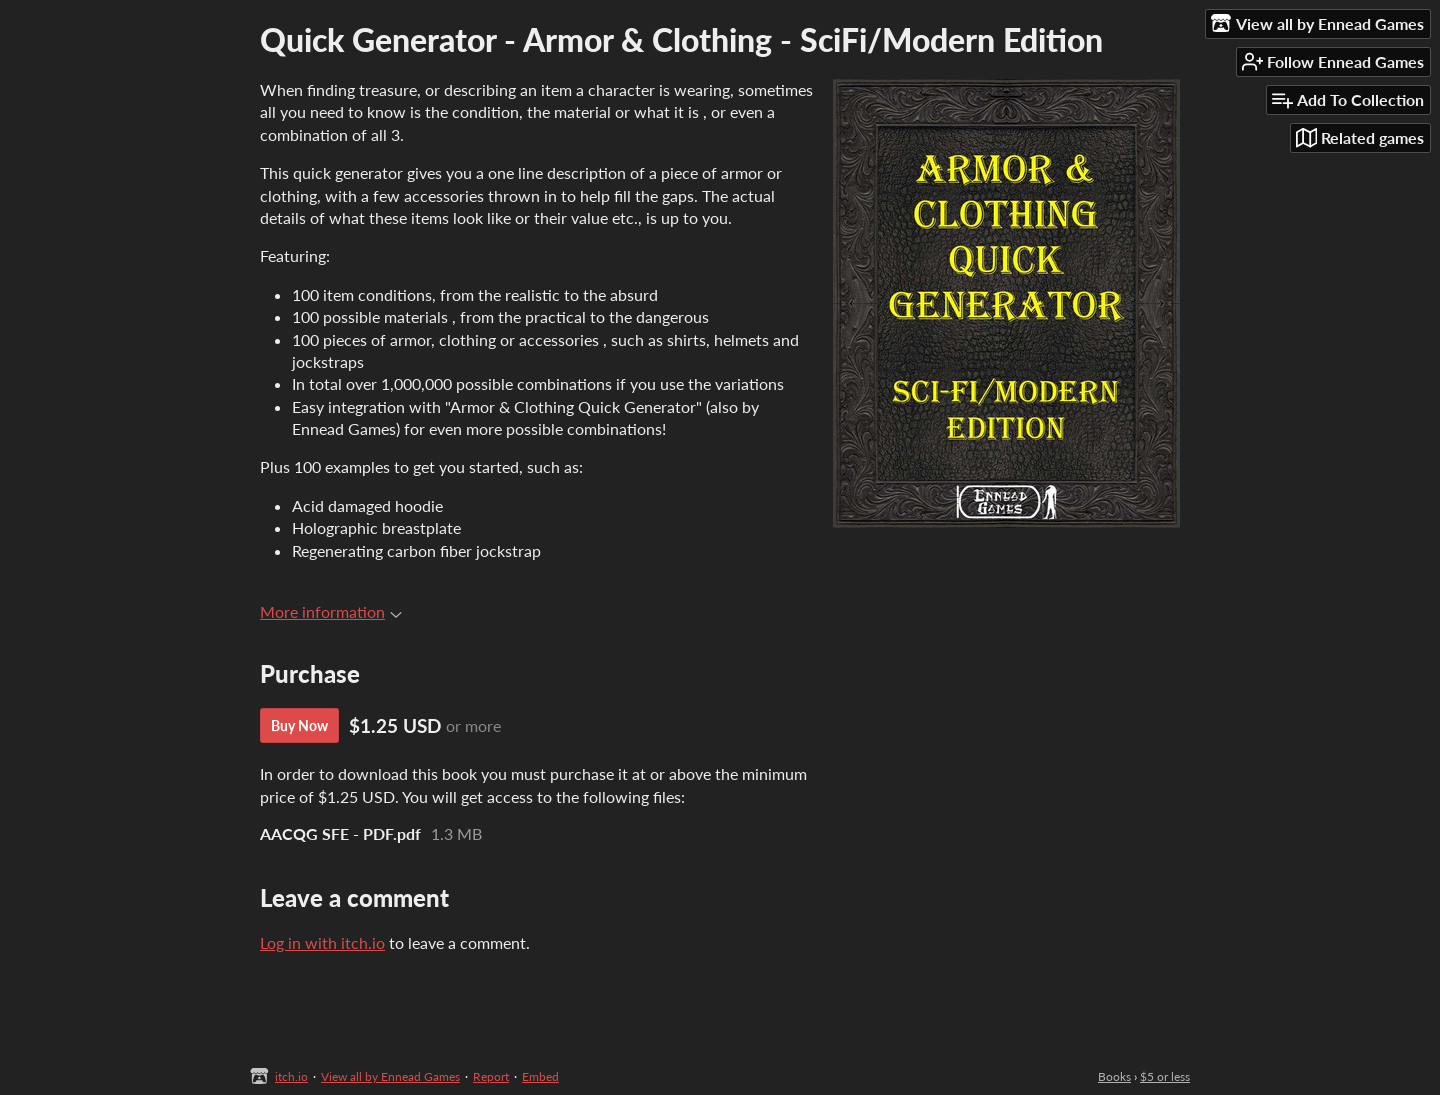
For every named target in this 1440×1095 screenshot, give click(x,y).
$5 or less (1165, 1076)
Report (491, 1076)
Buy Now (299, 725)
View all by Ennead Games (390, 1076)
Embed (540, 1076)
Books (1114, 1076)
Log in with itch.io (322, 942)
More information (331, 611)
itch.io (291, 1076)
